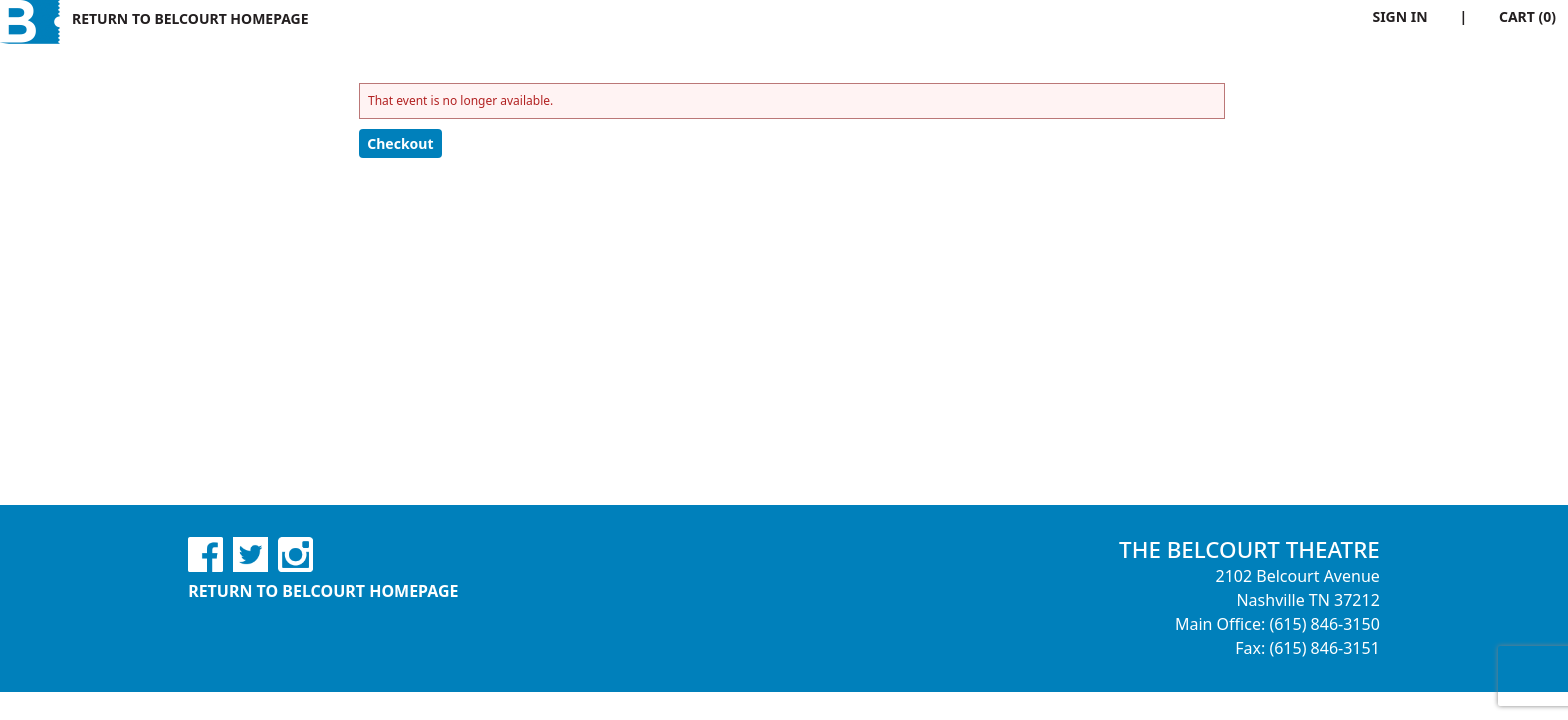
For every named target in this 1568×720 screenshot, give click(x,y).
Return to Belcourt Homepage (190, 18)
